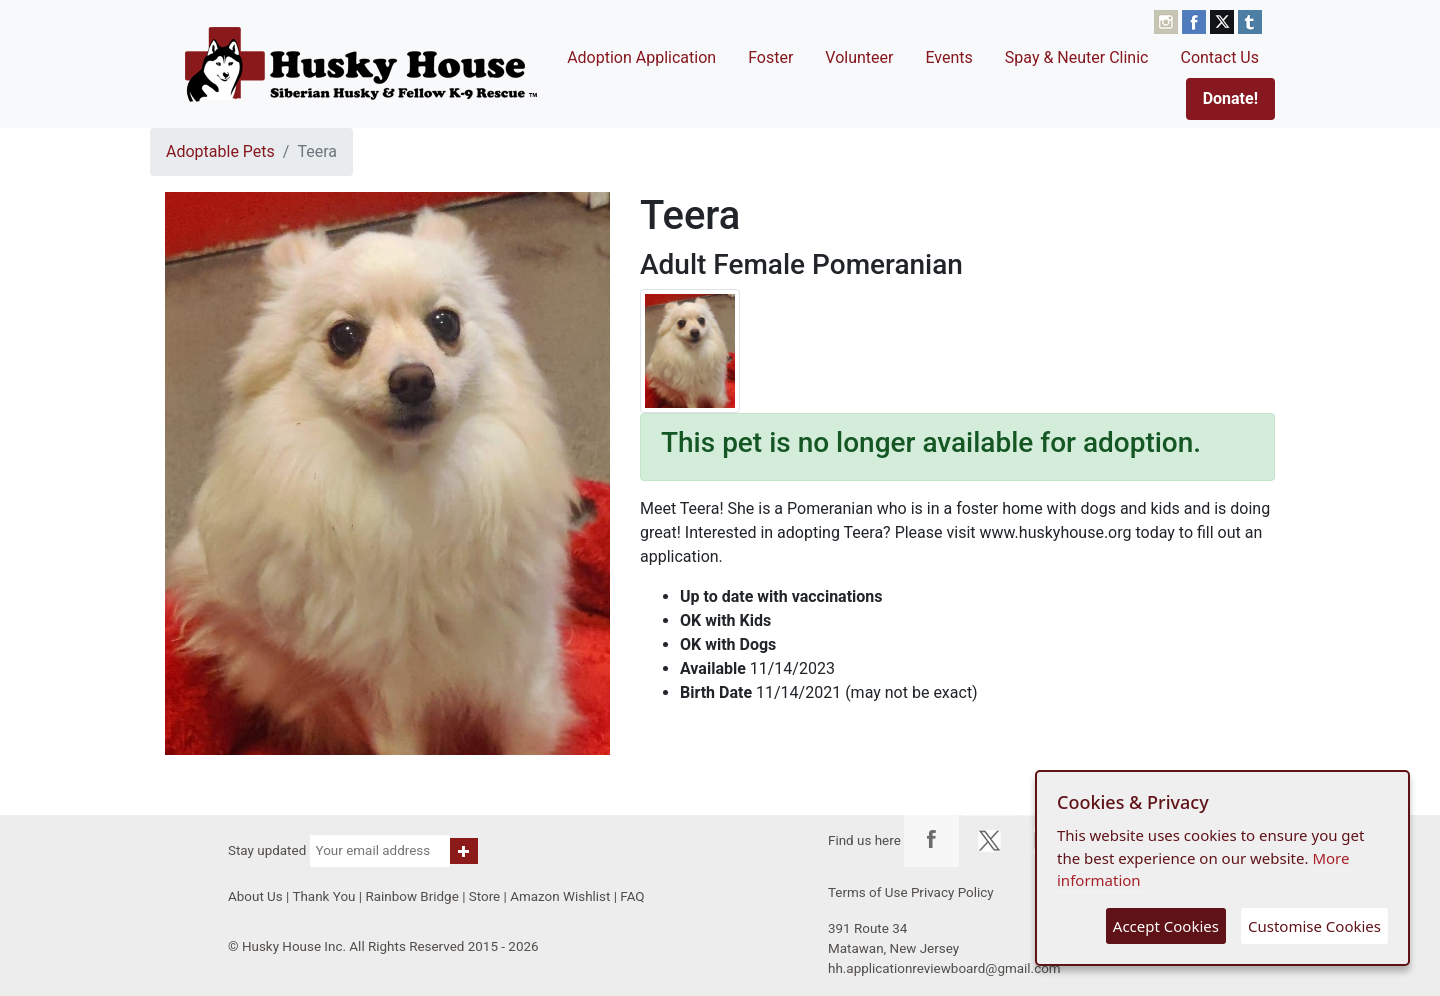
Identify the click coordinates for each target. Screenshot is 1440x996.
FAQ (632, 896)
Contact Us (1219, 57)
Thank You (323, 896)
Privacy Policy (952, 892)
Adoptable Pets (220, 151)
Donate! (1230, 98)
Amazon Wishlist (560, 896)
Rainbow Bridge (411, 896)
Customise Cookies (1314, 926)
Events (948, 57)
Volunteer (859, 57)
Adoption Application (641, 57)
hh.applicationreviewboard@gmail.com (944, 968)
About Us (255, 896)
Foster (770, 57)
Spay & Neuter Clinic (1077, 57)
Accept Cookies (1166, 926)
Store (484, 896)
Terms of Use (868, 892)
